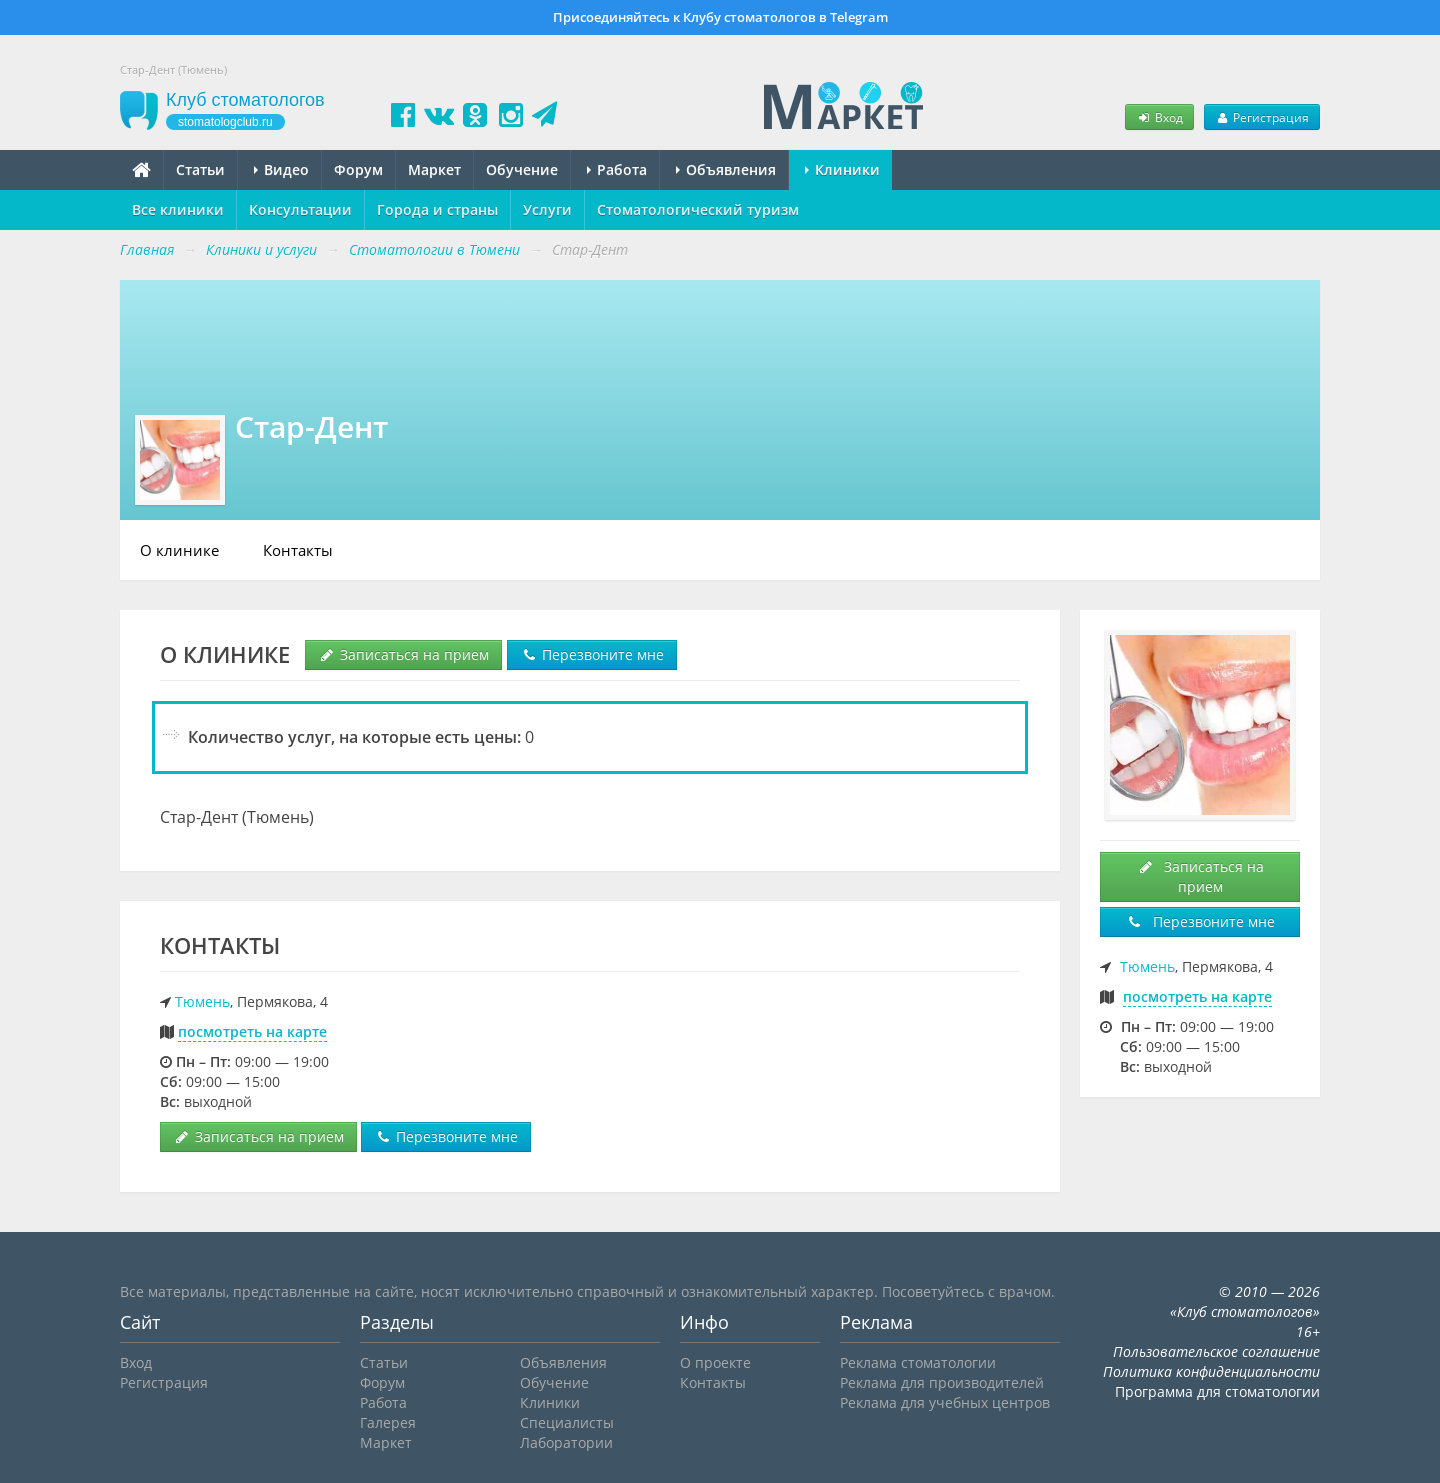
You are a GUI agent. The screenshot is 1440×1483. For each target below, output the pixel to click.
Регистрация (1262, 117)
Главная (147, 249)
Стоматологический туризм (698, 209)
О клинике (179, 550)
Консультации (300, 209)
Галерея (388, 1422)
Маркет (434, 169)
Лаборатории (566, 1442)
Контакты (298, 550)
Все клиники (178, 209)
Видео (281, 169)
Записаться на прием (403, 654)
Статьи (200, 169)
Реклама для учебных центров (945, 1402)
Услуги (547, 209)
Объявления (726, 169)
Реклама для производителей (942, 1382)
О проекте (715, 1362)
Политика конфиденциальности (1211, 1371)
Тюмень (202, 1001)
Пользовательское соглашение (1216, 1351)
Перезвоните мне (592, 654)
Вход (1159, 117)
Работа (617, 169)
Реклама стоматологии (918, 1362)
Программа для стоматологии (1217, 1391)
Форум (358, 169)
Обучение (522, 169)
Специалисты (567, 1422)
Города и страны (437, 209)
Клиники (842, 169)
